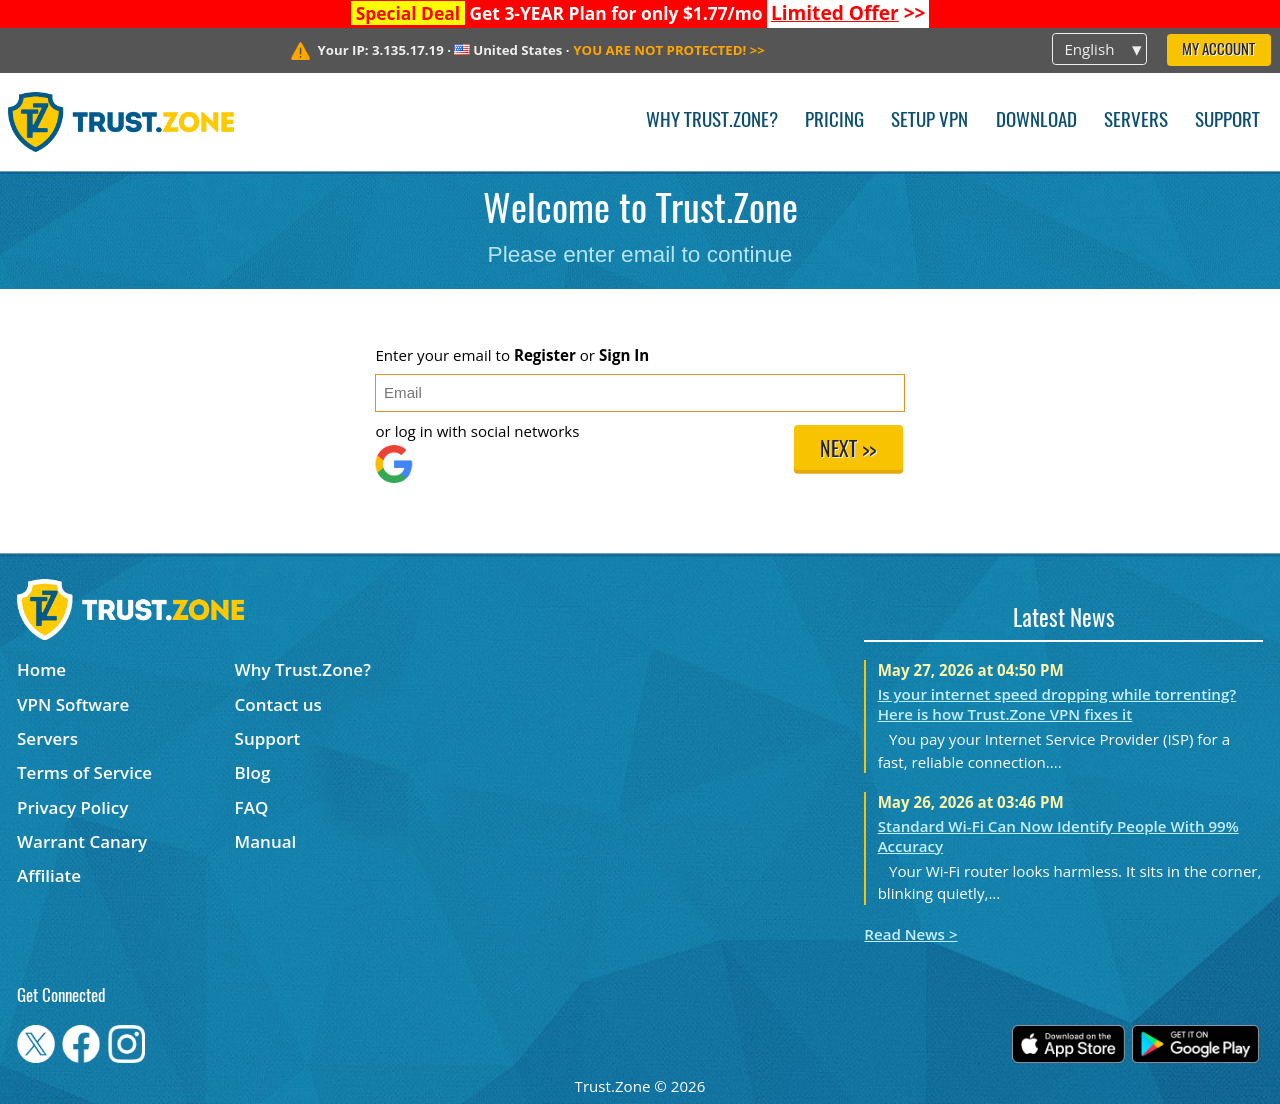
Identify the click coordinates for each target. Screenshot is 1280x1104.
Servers (1136, 121)
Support (1227, 121)
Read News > (910, 934)
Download (1036, 121)
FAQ (252, 807)
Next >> (848, 451)
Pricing (834, 121)
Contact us (278, 704)
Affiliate (49, 875)
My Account (1218, 50)
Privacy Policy (72, 807)
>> (848, 13)
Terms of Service (84, 772)
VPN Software (73, 704)
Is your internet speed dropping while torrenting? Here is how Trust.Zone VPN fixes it (1057, 704)
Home (41, 669)
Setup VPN (929, 121)
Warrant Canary (82, 841)
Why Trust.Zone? (712, 121)
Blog (253, 772)
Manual (266, 841)
